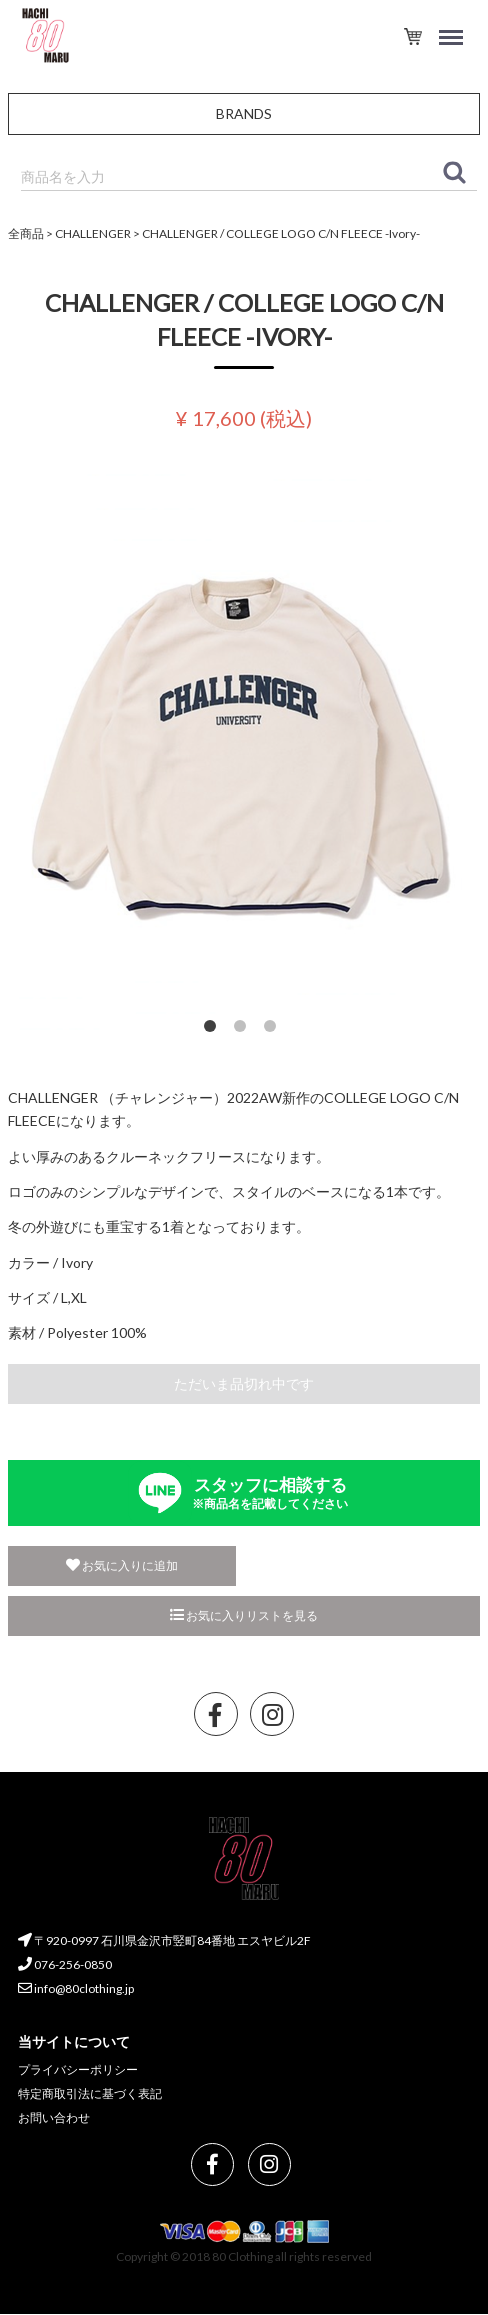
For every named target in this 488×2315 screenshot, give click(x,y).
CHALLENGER (93, 233)
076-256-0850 (65, 1964)
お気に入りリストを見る (244, 1615)
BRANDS (244, 113)
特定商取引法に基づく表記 (90, 2093)
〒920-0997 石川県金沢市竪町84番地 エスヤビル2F (164, 1941)
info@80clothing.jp (76, 1988)
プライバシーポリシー (78, 2070)
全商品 (26, 233)
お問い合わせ (54, 2117)
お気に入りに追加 (122, 1565)
